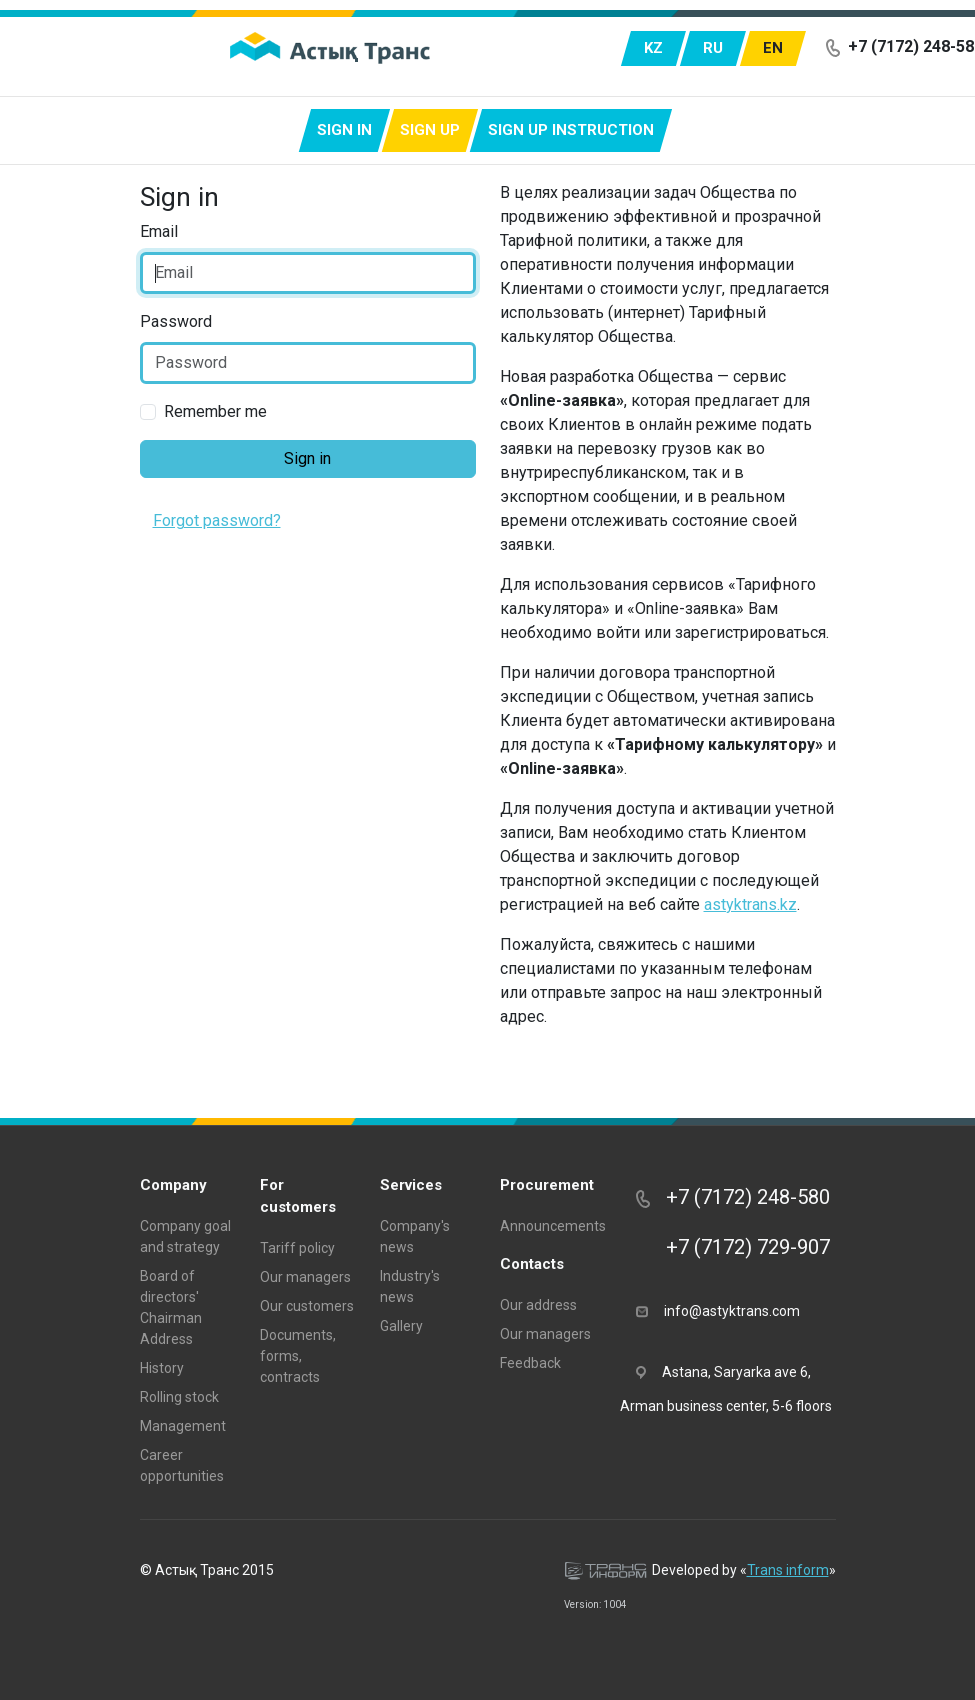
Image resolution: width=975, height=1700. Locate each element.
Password (176, 321)
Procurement (547, 1185)
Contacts (532, 1264)
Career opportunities (182, 1465)
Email (159, 231)
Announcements (548, 1226)
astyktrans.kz (750, 904)
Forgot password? (217, 520)
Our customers (307, 1306)
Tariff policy (297, 1248)
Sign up (430, 130)
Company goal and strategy (185, 1236)
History (162, 1368)
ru (713, 48)
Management (183, 1426)
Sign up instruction (571, 130)
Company (173, 1185)
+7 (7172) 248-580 (733, 1197)
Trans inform (788, 1570)
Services (411, 1185)
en (773, 48)
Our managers (305, 1277)
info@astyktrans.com (718, 1310)
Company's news (415, 1236)
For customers (298, 1196)
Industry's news (410, 1286)
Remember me (215, 411)
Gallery (401, 1326)
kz (653, 48)
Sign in (344, 130)
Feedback (530, 1363)
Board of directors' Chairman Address (171, 1307)
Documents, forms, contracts (298, 1356)
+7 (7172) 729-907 (733, 1247)
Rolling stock (179, 1397)
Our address (538, 1305)
